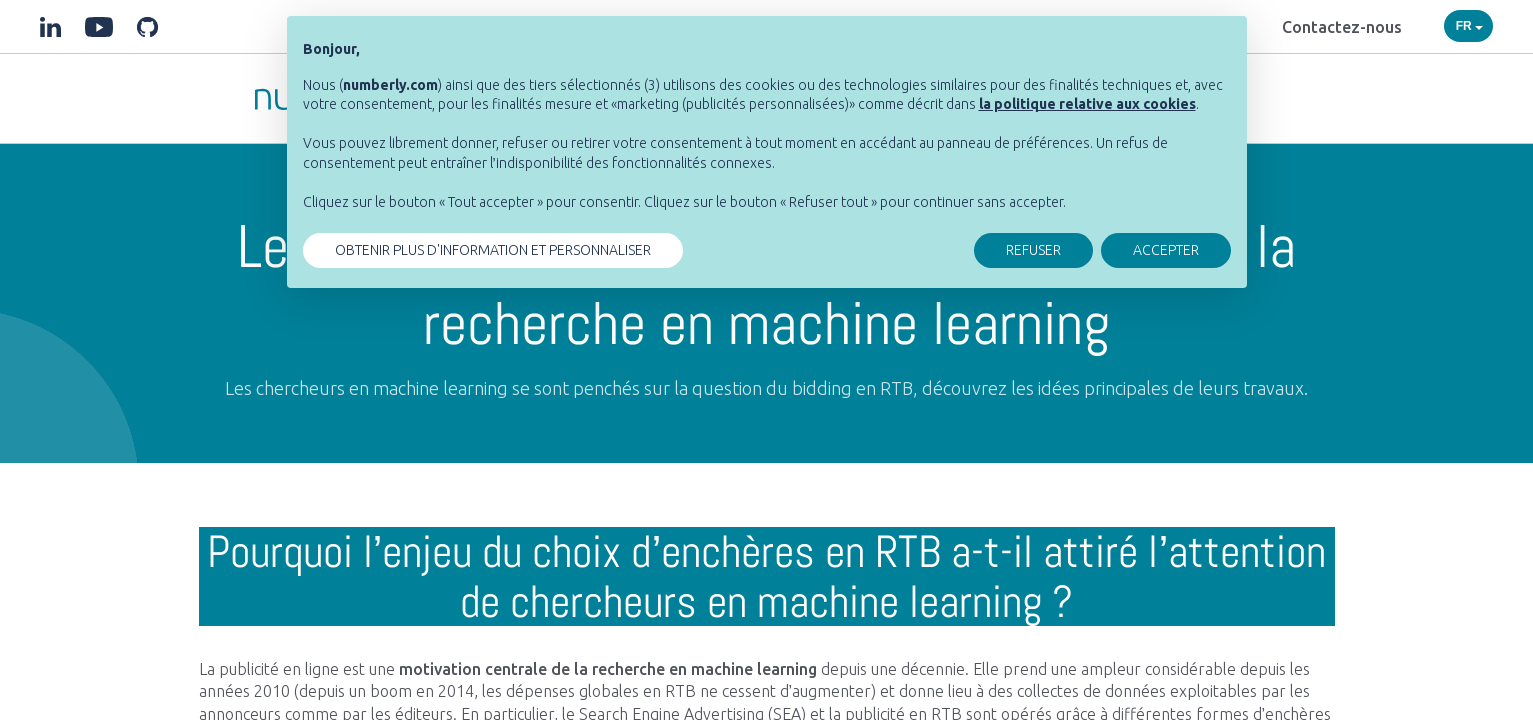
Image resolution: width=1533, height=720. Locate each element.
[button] (1087, 104)
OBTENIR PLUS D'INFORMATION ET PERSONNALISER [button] (493, 250)
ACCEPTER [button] (1166, 250)
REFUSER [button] (1033, 250)
